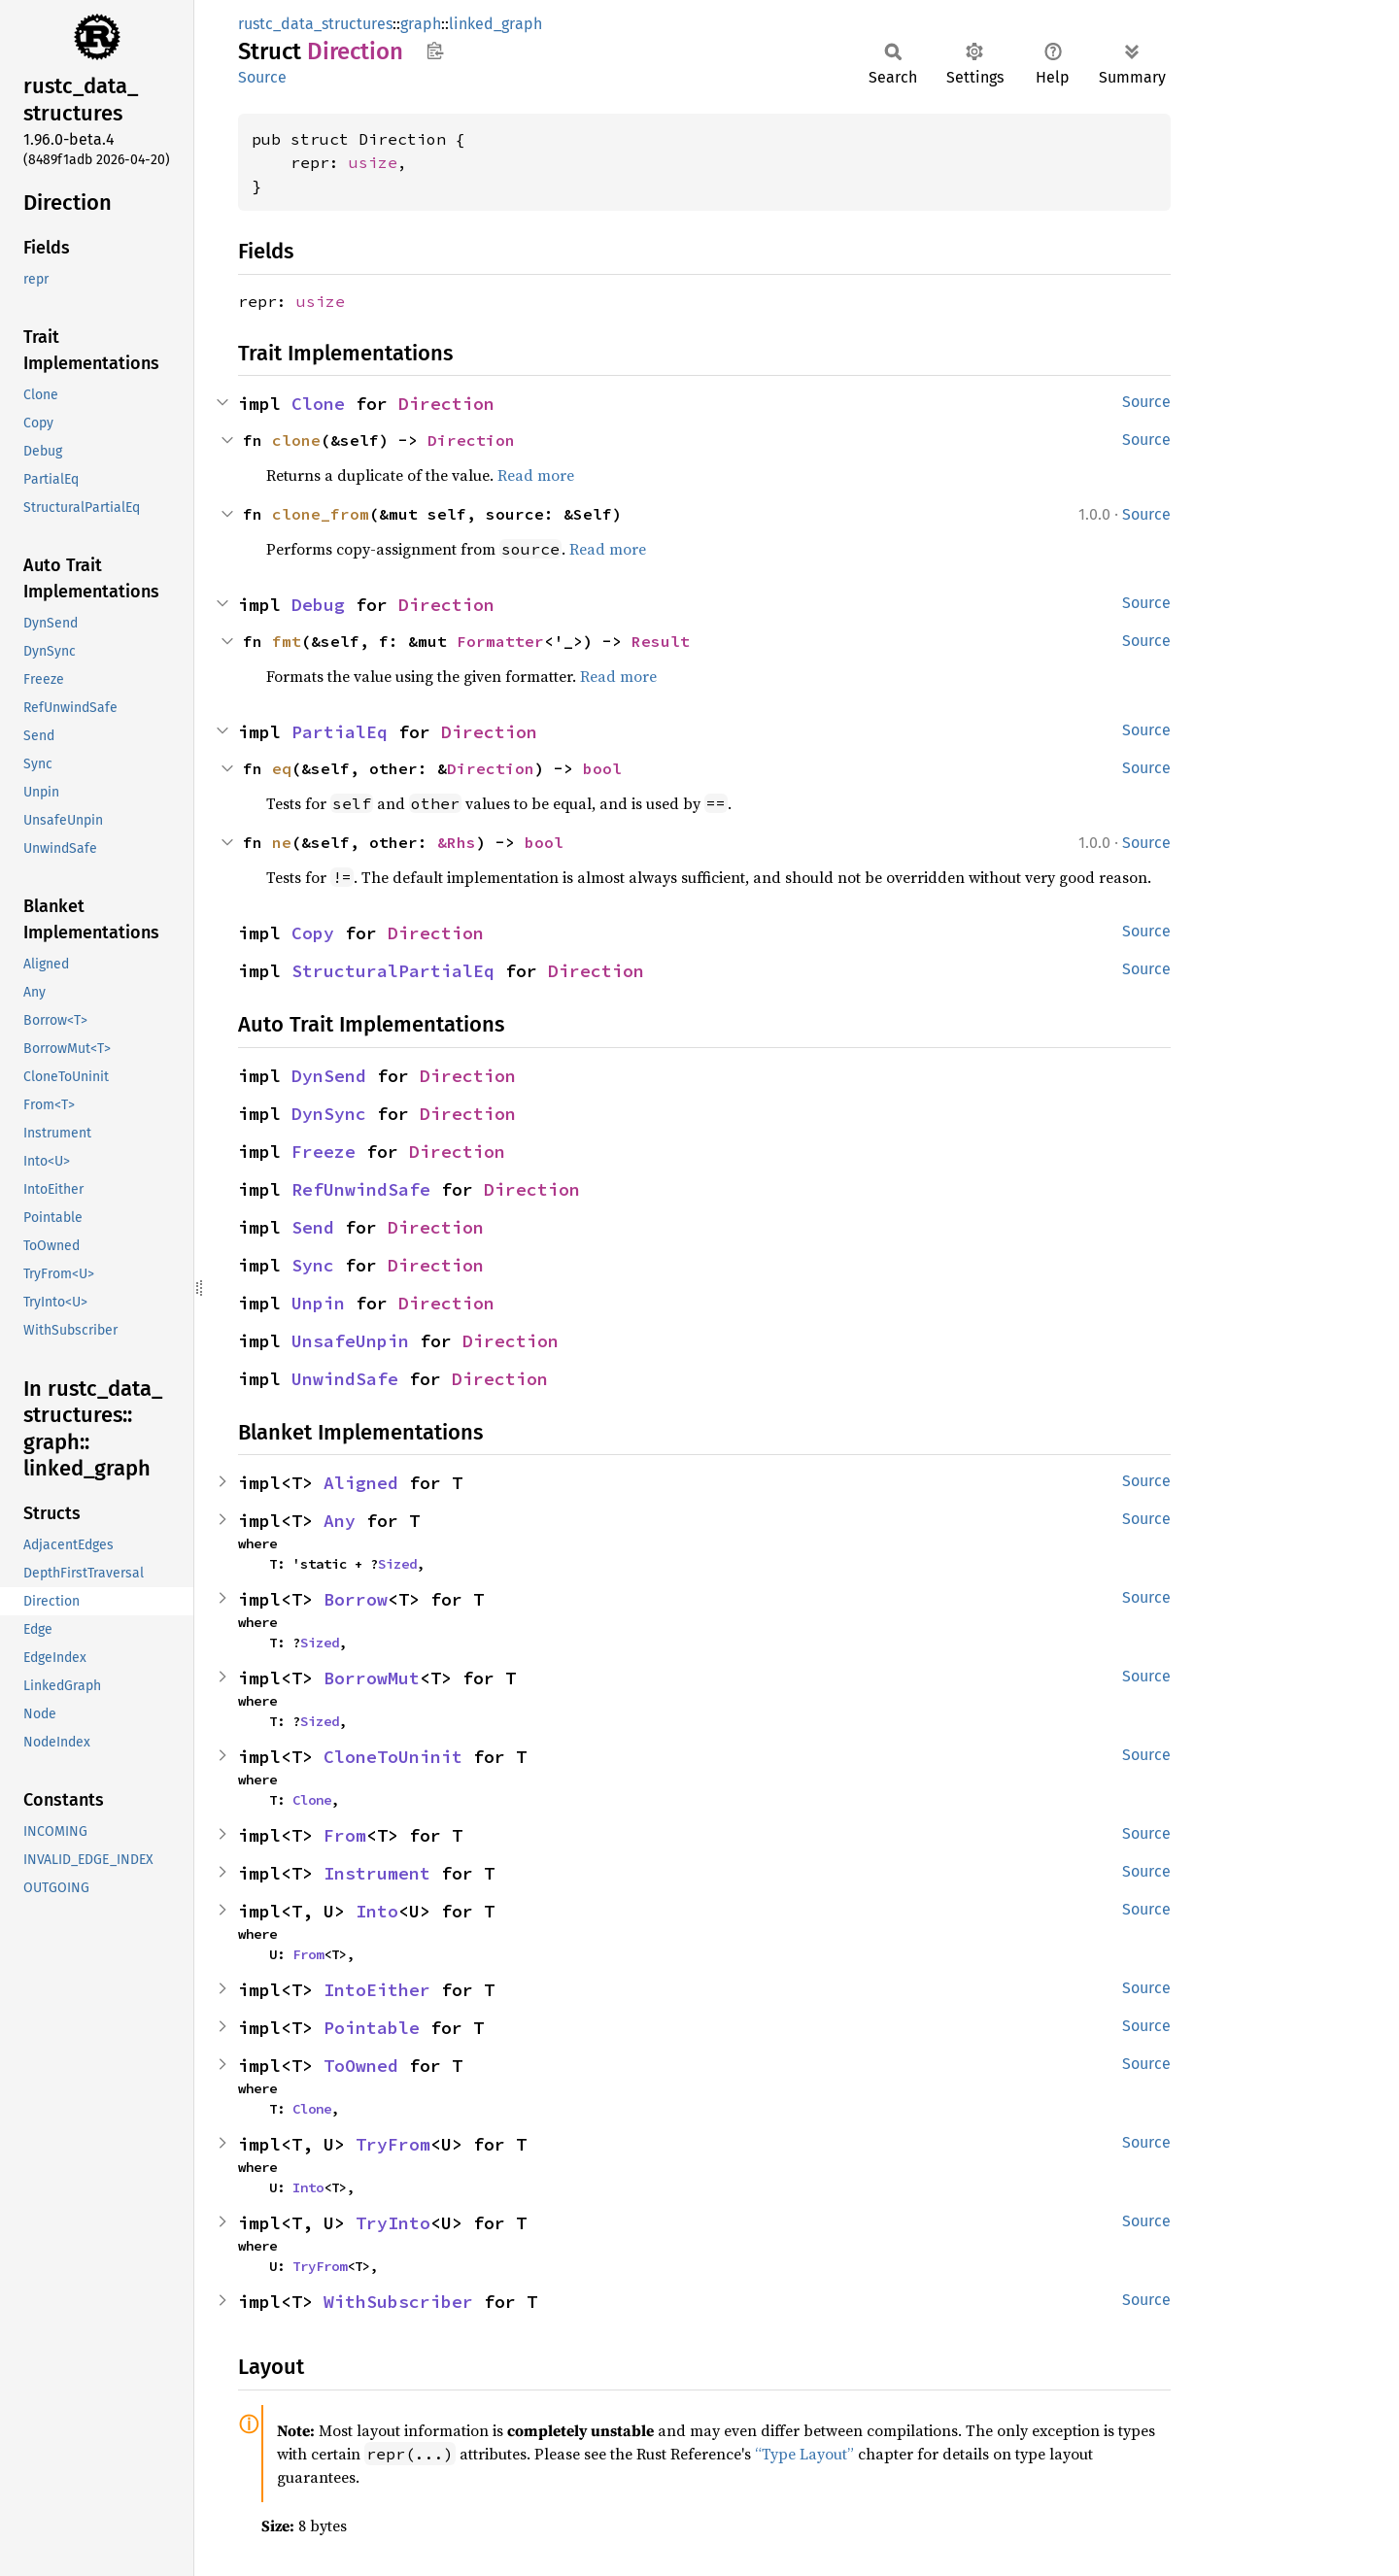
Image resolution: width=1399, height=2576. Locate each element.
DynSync (328, 1113)
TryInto (393, 2223)
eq (281, 768)
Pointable (372, 2028)
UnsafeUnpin (350, 1341)
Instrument (377, 1873)
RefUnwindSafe (360, 1189)
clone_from (320, 514)
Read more (535, 475)
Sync (312, 1265)
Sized (397, 1564)
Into (377, 1911)
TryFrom (393, 2144)
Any (340, 1520)
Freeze (323, 1151)
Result (660, 641)
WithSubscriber (398, 2301)
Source (262, 77)
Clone (318, 403)
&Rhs (456, 842)
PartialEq (339, 732)
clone (296, 440)
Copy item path (435, 50)
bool (602, 768)
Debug (318, 604)
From (345, 1835)
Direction (446, 403)
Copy (312, 933)
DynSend (328, 1076)
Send (312, 1227)
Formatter (500, 641)
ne (281, 842)
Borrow (356, 1599)
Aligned (361, 1483)
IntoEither (377, 1990)
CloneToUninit (393, 1757)
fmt (286, 641)
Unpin (318, 1303)
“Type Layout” (804, 2453)
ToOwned (361, 2065)
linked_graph (495, 24)
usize (373, 162)
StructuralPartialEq (393, 971)
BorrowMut (372, 1678)
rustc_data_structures (315, 24)
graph (420, 24)
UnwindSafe (344, 1379)
